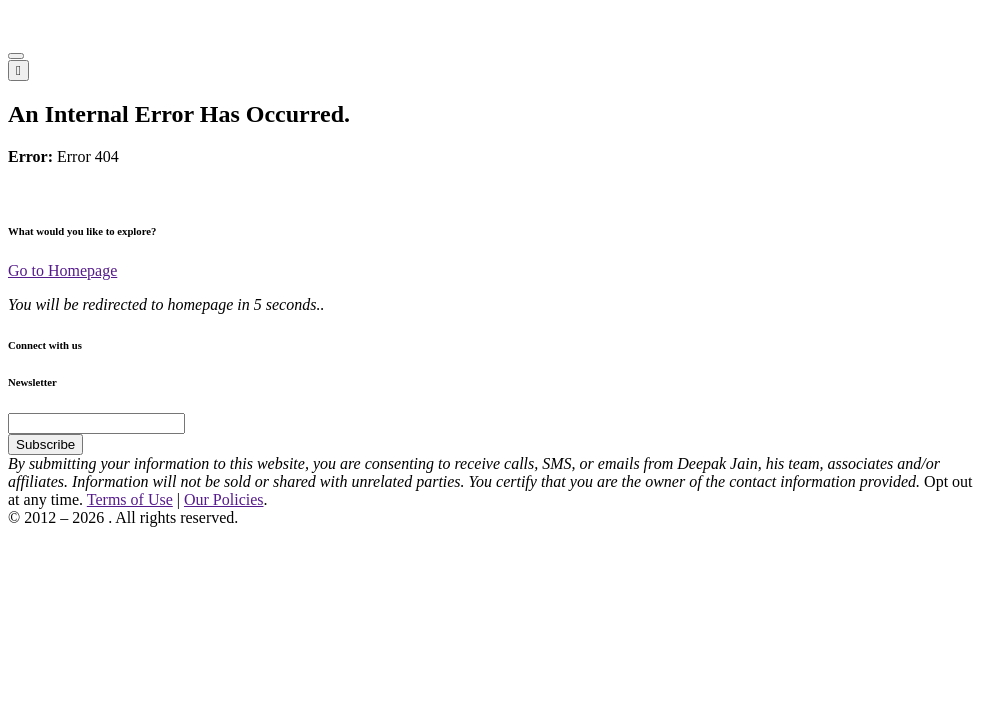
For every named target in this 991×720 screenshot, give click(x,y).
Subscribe (45, 444)
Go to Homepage (62, 270)
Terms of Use (130, 499)
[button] (16, 56)
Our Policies (224, 499)
